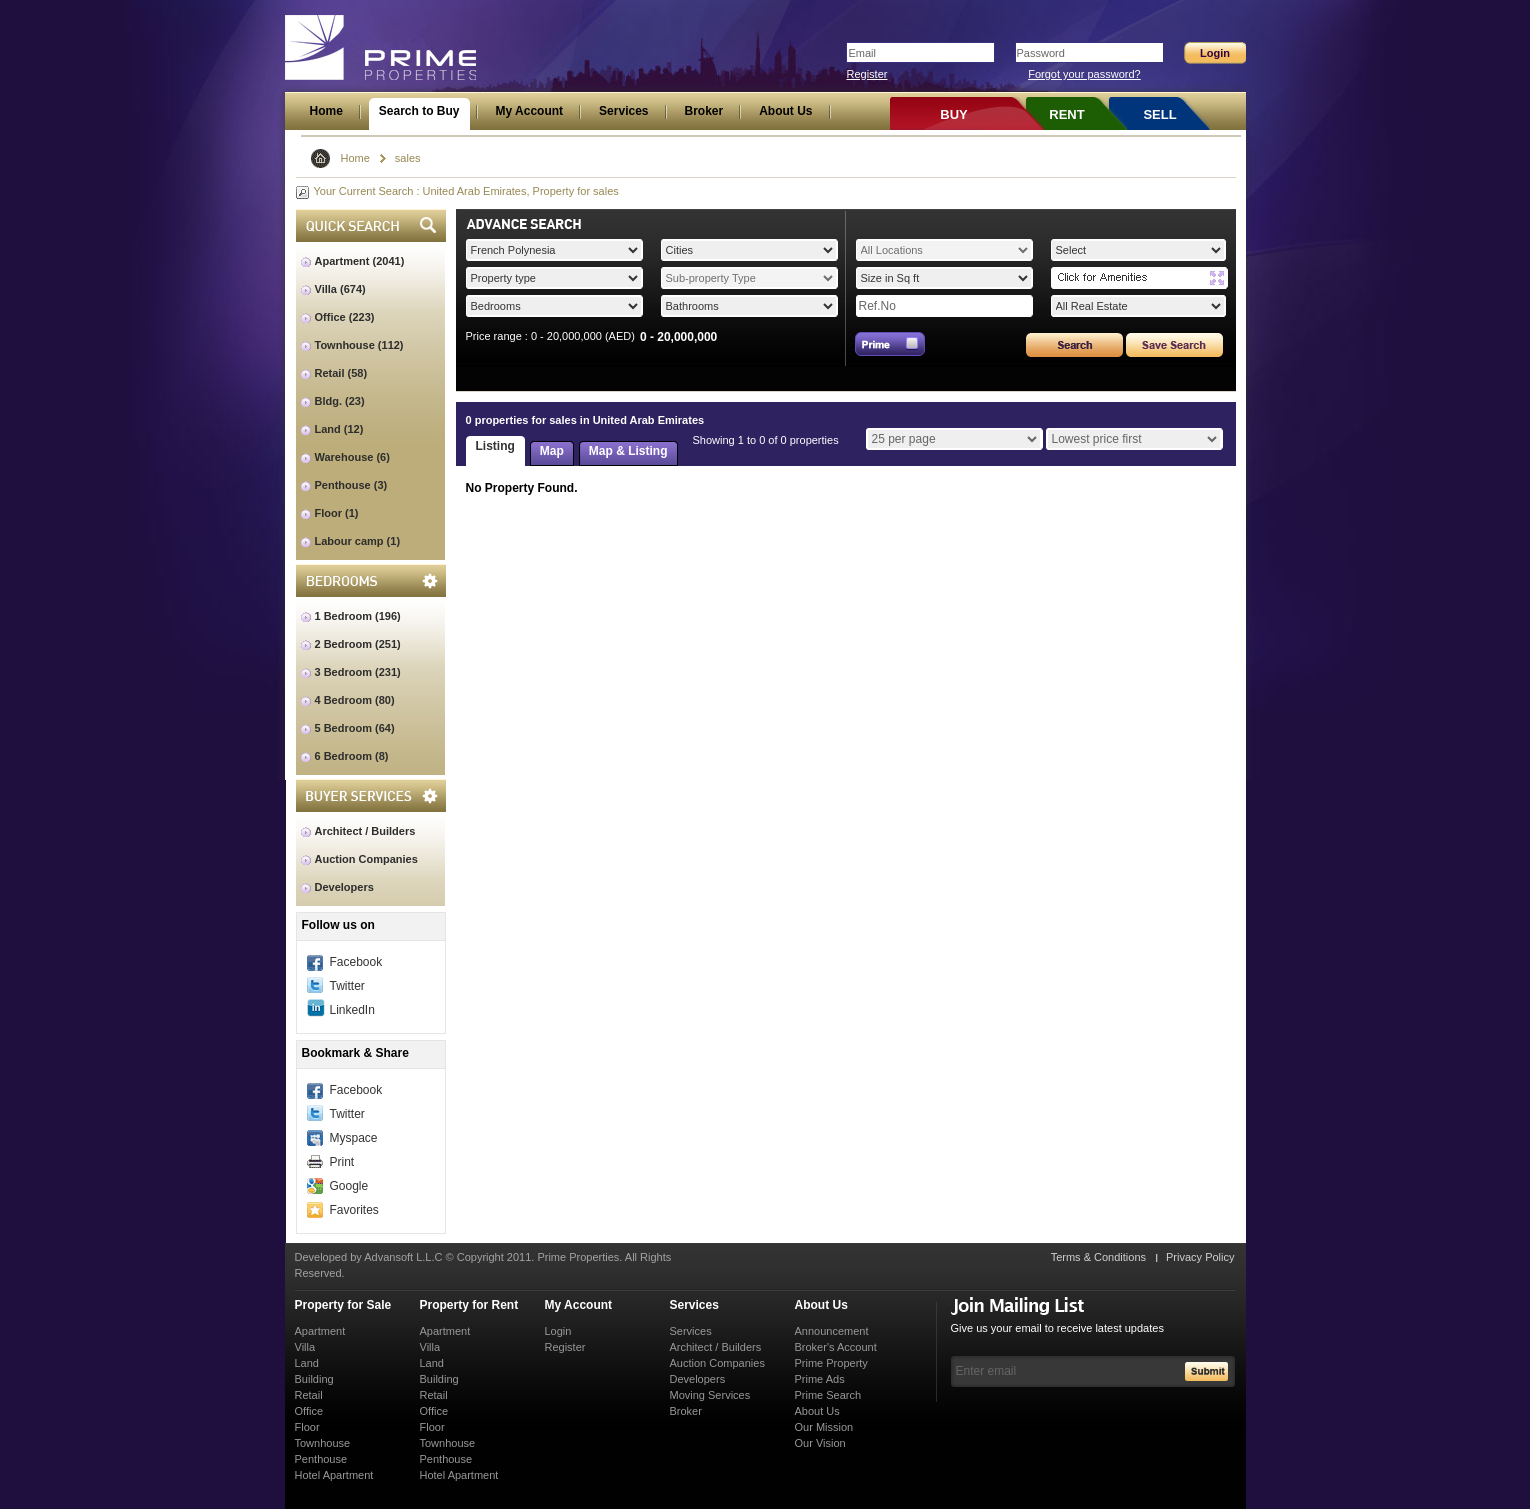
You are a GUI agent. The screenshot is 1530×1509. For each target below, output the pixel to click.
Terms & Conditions (1098, 1257)
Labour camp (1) (358, 541)
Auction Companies (366, 859)
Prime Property (831, 1363)
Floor (307, 1427)
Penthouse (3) (351, 485)
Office (309, 1411)
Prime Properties (381, 48)
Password (1041, 53)
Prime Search (828, 1395)
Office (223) (345, 317)
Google (349, 1186)
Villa (305, 1347)
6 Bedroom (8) (352, 756)
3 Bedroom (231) (358, 672)
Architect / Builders (365, 831)
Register (867, 74)
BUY (953, 114)
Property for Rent (469, 1305)
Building (314, 1379)
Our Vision (820, 1443)
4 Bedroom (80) (355, 700)
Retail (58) (341, 373)
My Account (579, 1305)
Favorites (354, 1210)
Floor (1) (337, 513)
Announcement (832, 1331)
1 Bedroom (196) (358, 616)
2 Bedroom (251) (358, 644)
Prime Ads (820, 1379)
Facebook (356, 962)
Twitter (347, 986)
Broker (686, 1411)
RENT (1066, 114)
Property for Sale (343, 1305)
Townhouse (323, 1443)
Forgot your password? (1084, 74)
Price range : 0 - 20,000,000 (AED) (550, 336)
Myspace (354, 1138)
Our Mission (824, 1427)
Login (558, 1331)
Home (355, 158)
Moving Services (710, 1395)
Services (694, 1305)
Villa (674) (340, 289)
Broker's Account (836, 1347)
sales (408, 158)
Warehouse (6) (352, 457)
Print (342, 1162)
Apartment (320, 1331)
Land (307, 1363)
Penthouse (321, 1459)
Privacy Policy (1200, 1257)
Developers (344, 887)
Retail (309, 1395)
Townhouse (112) (359, 345)
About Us (821, 1305)
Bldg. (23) (340, 401)
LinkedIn (352, 1010)
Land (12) (339, 429)
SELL (1159, 114)
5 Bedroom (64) (355, 728)
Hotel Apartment (334, 1475)
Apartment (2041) (360, 261)
